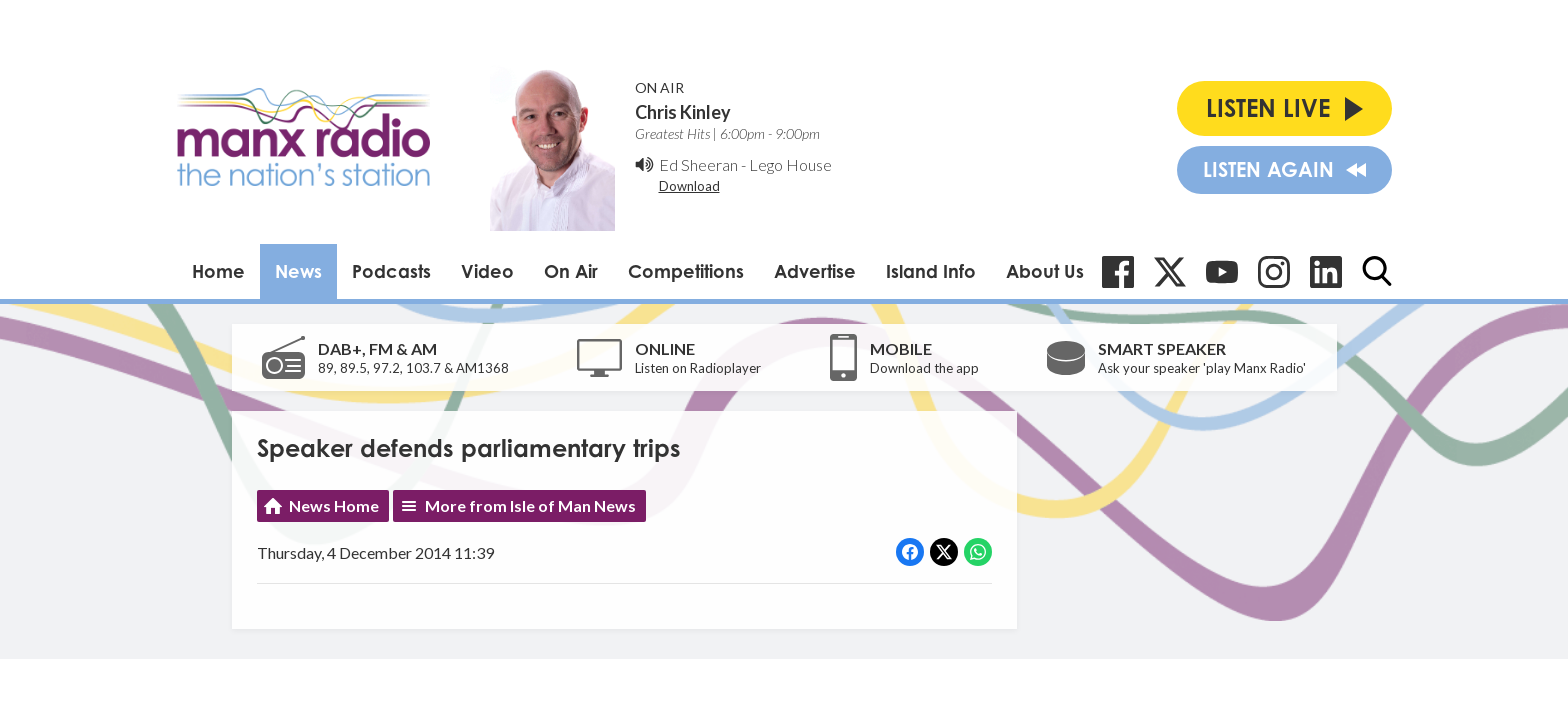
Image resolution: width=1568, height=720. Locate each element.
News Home (334, 505)
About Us (1045, 271)
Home (218, 271)
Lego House (790, 164)
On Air (571, 271)
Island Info (931, 271)
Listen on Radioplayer (698, 368)
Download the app (924, 368)
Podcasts (391, 271)
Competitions (686, 271)
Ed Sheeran (698, 164)
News (298, 271)
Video (487, 271)
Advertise (815, 271)
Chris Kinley (683, 112)
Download (689, 186)
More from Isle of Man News (530, 505)
